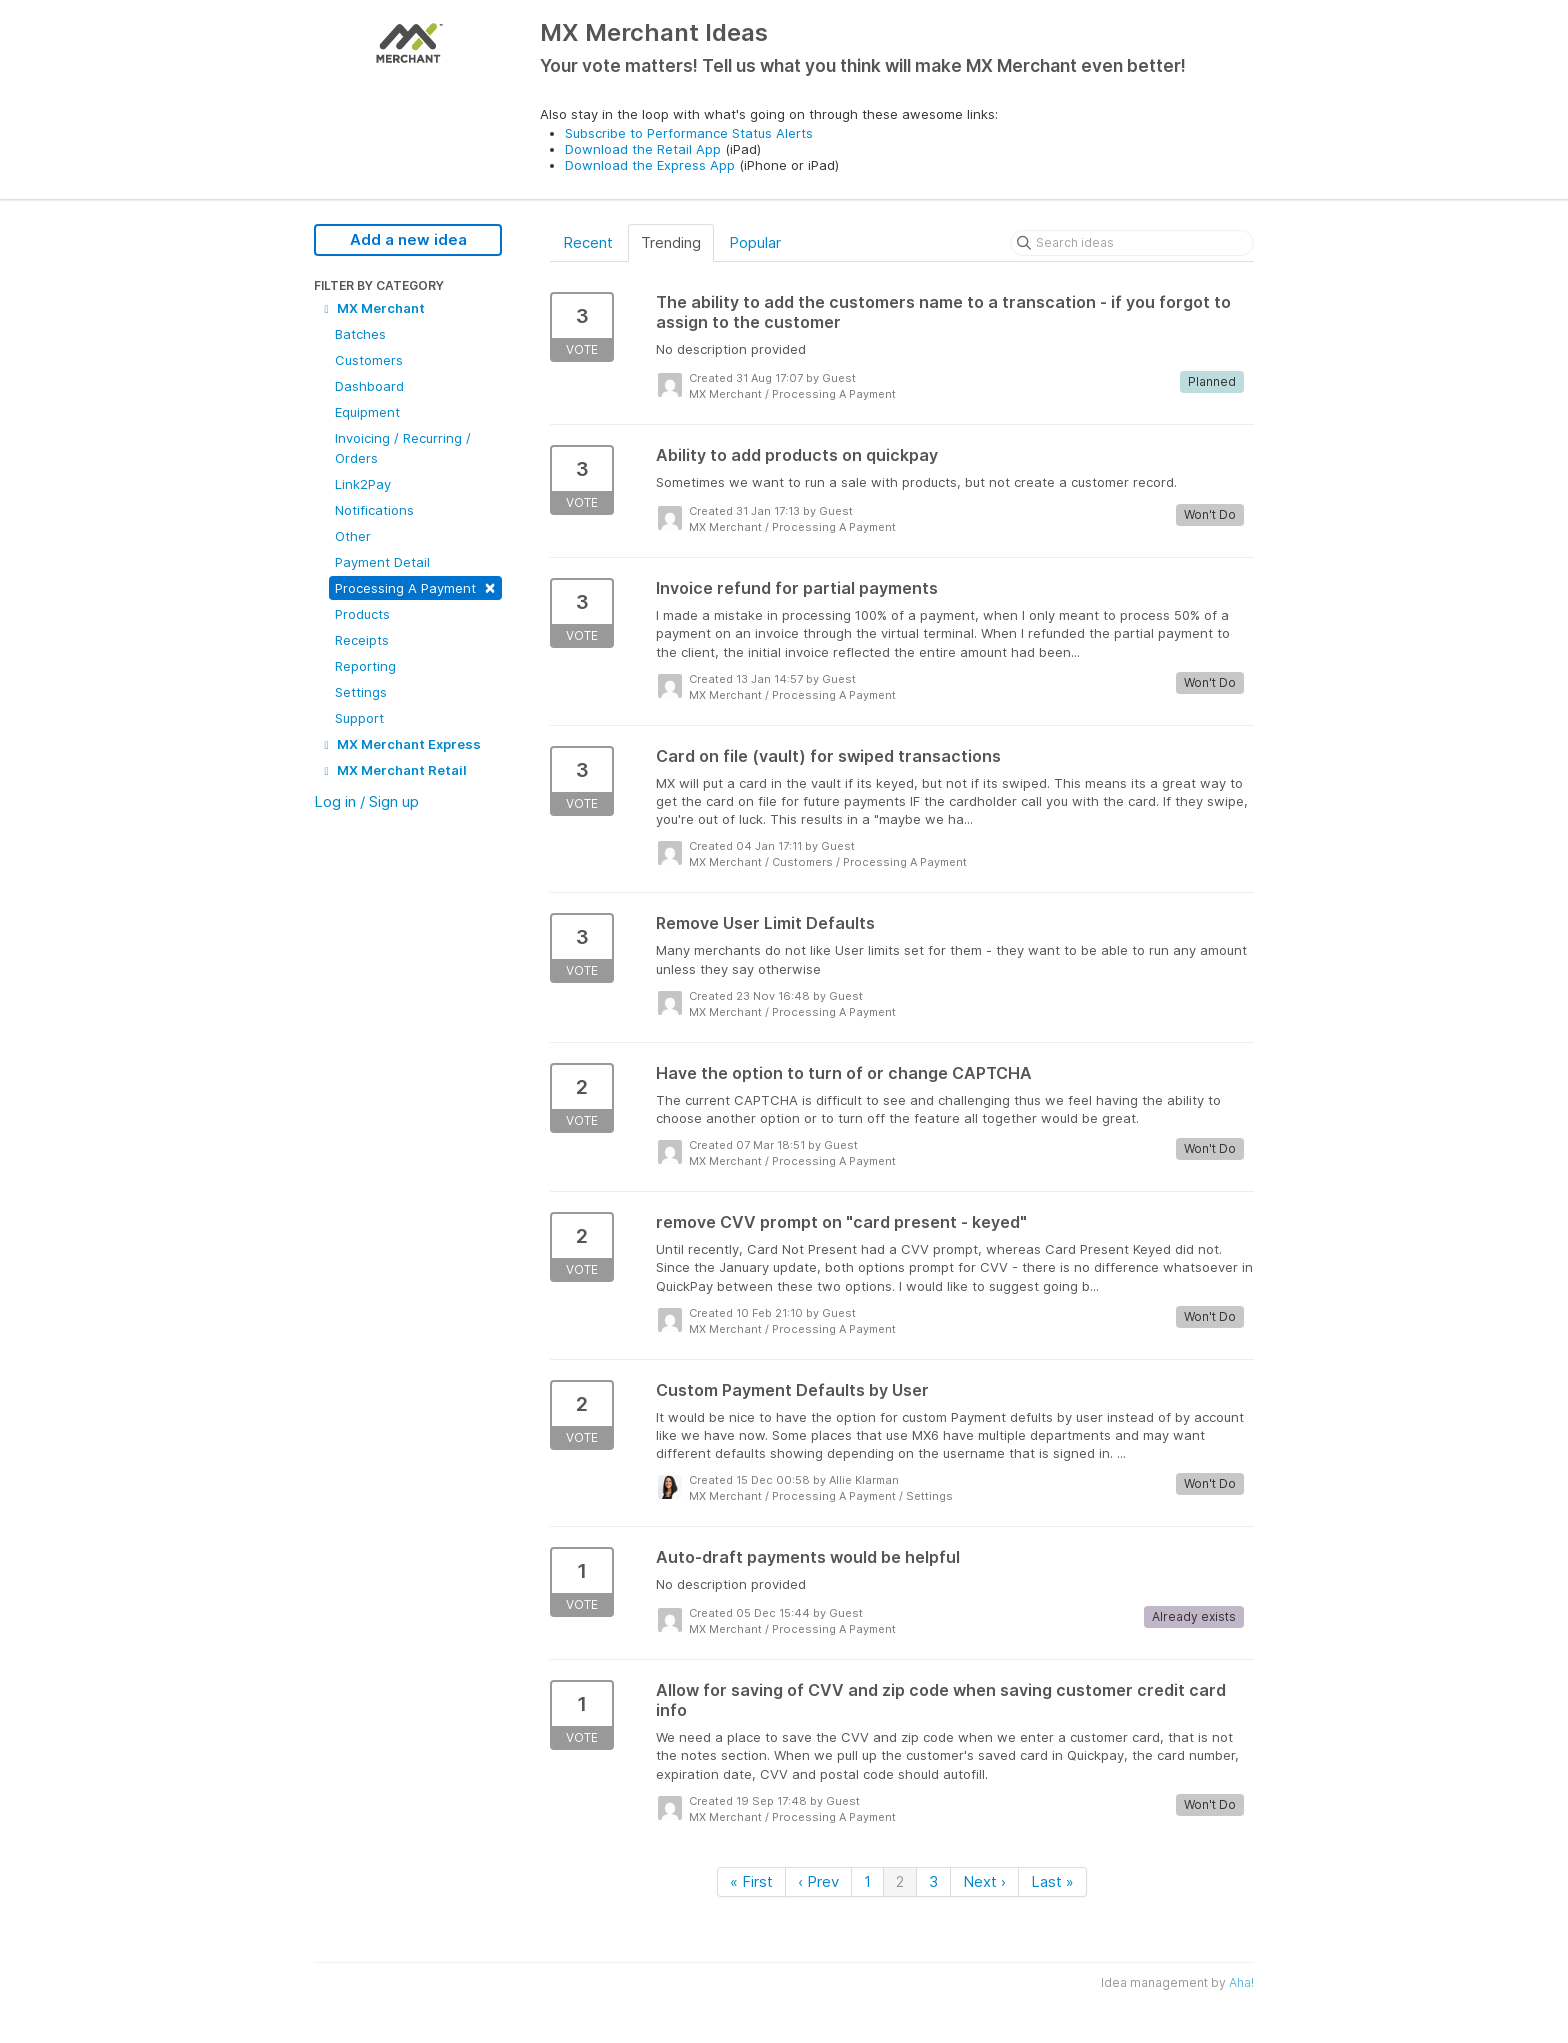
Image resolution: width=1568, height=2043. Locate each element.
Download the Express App (650, 165)
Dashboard (369, 386)
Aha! (1241, 1982)
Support (359, 718)
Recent (588, 242)
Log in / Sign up (366, 801)
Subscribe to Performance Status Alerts (689, 133)
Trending (671, 242)
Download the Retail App (643, 149)
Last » (1052, 1881)
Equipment (367, 412)
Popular (755, 242)
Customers (369, 360)
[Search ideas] (1132, 243)
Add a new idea (408, 239)
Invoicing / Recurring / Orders (403, 448)
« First (751, 1881)
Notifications (374, 510)
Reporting (365, 666)
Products (362, 614)
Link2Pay (363, 484)
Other (353, 536)
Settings (361, 692)
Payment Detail (382, 562)
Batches (360, 334)
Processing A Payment (415, 586)
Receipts (362, 640)
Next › (984, 1881)
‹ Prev (818, 1881)
